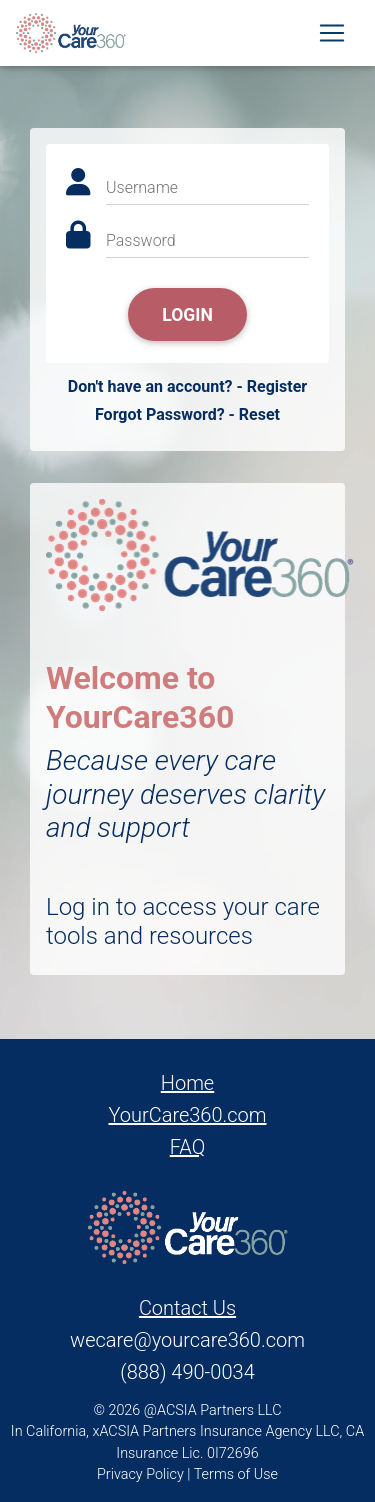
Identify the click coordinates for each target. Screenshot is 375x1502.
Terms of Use (236, 1474)
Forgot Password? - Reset (187, 414)
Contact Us (187, 1308)
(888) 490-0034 (187, 1372)
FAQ (188, 1147)
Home (187, 1083)
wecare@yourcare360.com (187, 1340)
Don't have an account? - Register (187, 386)
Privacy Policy (140, 1474)
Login (187, 315)
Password (141, 240)
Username (142, 187)
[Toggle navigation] (332, 33)
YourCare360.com (187, 1115)
